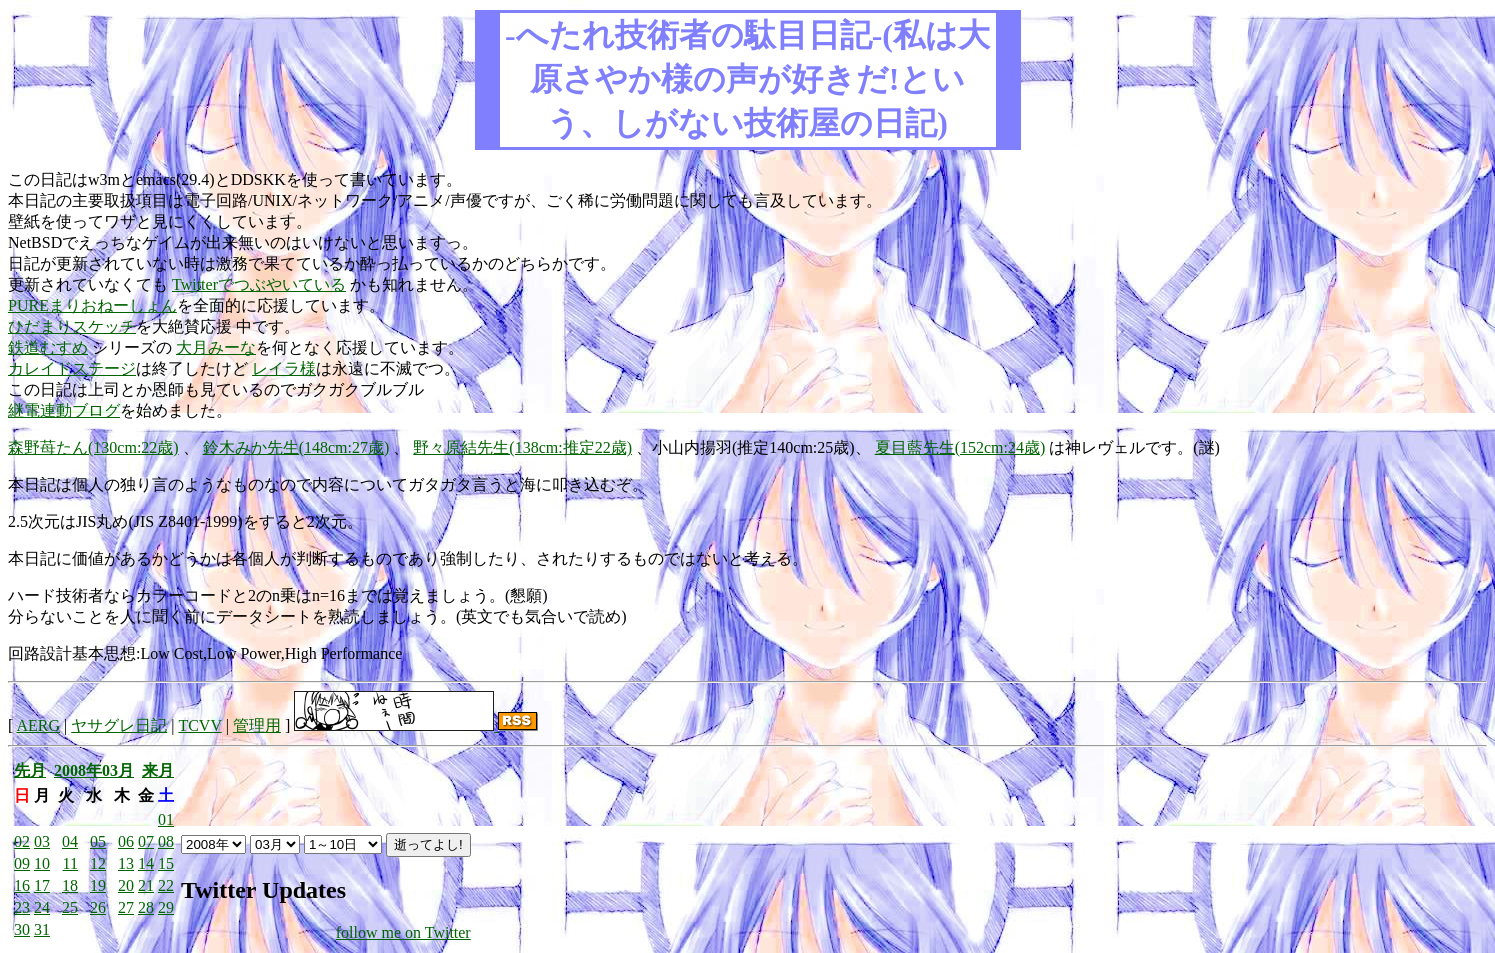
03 (42, 841)
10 (42, 863)
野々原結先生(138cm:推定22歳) (522, 447)
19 (98, 885)
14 (146, 863)
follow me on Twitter (403, 932)
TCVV (199, 725)
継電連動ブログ (64, 410)
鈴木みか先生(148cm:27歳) (296, 447)
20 (126, 885)
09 (22, 863)
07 (146, 841)
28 (146, 907)
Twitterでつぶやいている (259, 284)
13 (126, 863)
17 (42, 885)
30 (22, 929)
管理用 (257, 725)
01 (166, 819)
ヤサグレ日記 (119, 725)
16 (22, 885)
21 (146, 885)
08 (166, 841)
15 (166, 863)
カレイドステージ (72, 368)
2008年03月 (94, 770)
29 (166, 907)
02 (22, 841)
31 (42, 929)
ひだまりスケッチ (72, 326)
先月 (30, 770)
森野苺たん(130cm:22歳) (93, 447)
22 (166, 885)
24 (42, 907)
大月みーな (216, 347)
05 (98, 841)
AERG (38, 725)
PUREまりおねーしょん (92, 305)
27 (126, 907)
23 (22, 907)
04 (70, 841)
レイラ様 (284, 368)
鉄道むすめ (48, 347)
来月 (158, 770)
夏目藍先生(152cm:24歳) (960, 447)
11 (70, 863)
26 (98, 907)
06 (126, 841)
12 (98, 863)
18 (70, 885)
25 (70, 907)
